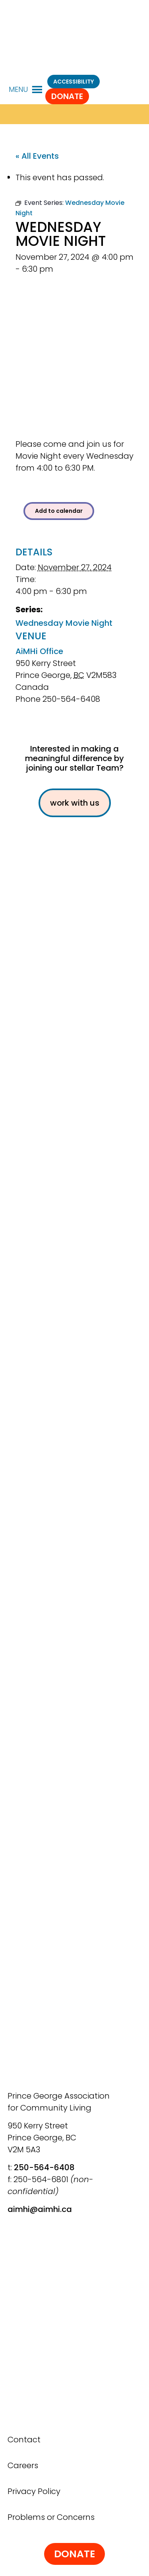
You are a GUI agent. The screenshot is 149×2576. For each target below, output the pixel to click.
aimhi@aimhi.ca (40, 2209)
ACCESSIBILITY (73, 82)
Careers (23, 2465)
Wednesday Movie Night (63, 623)
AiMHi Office (39, 651)
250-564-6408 (44, 2167)
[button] (18, 89)
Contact (24, 2439)
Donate (67, 96)
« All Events (37, 156)
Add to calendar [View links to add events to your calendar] (59, 511)
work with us (74, 802)
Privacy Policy (34, 2491)
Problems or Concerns (51, 2517)
